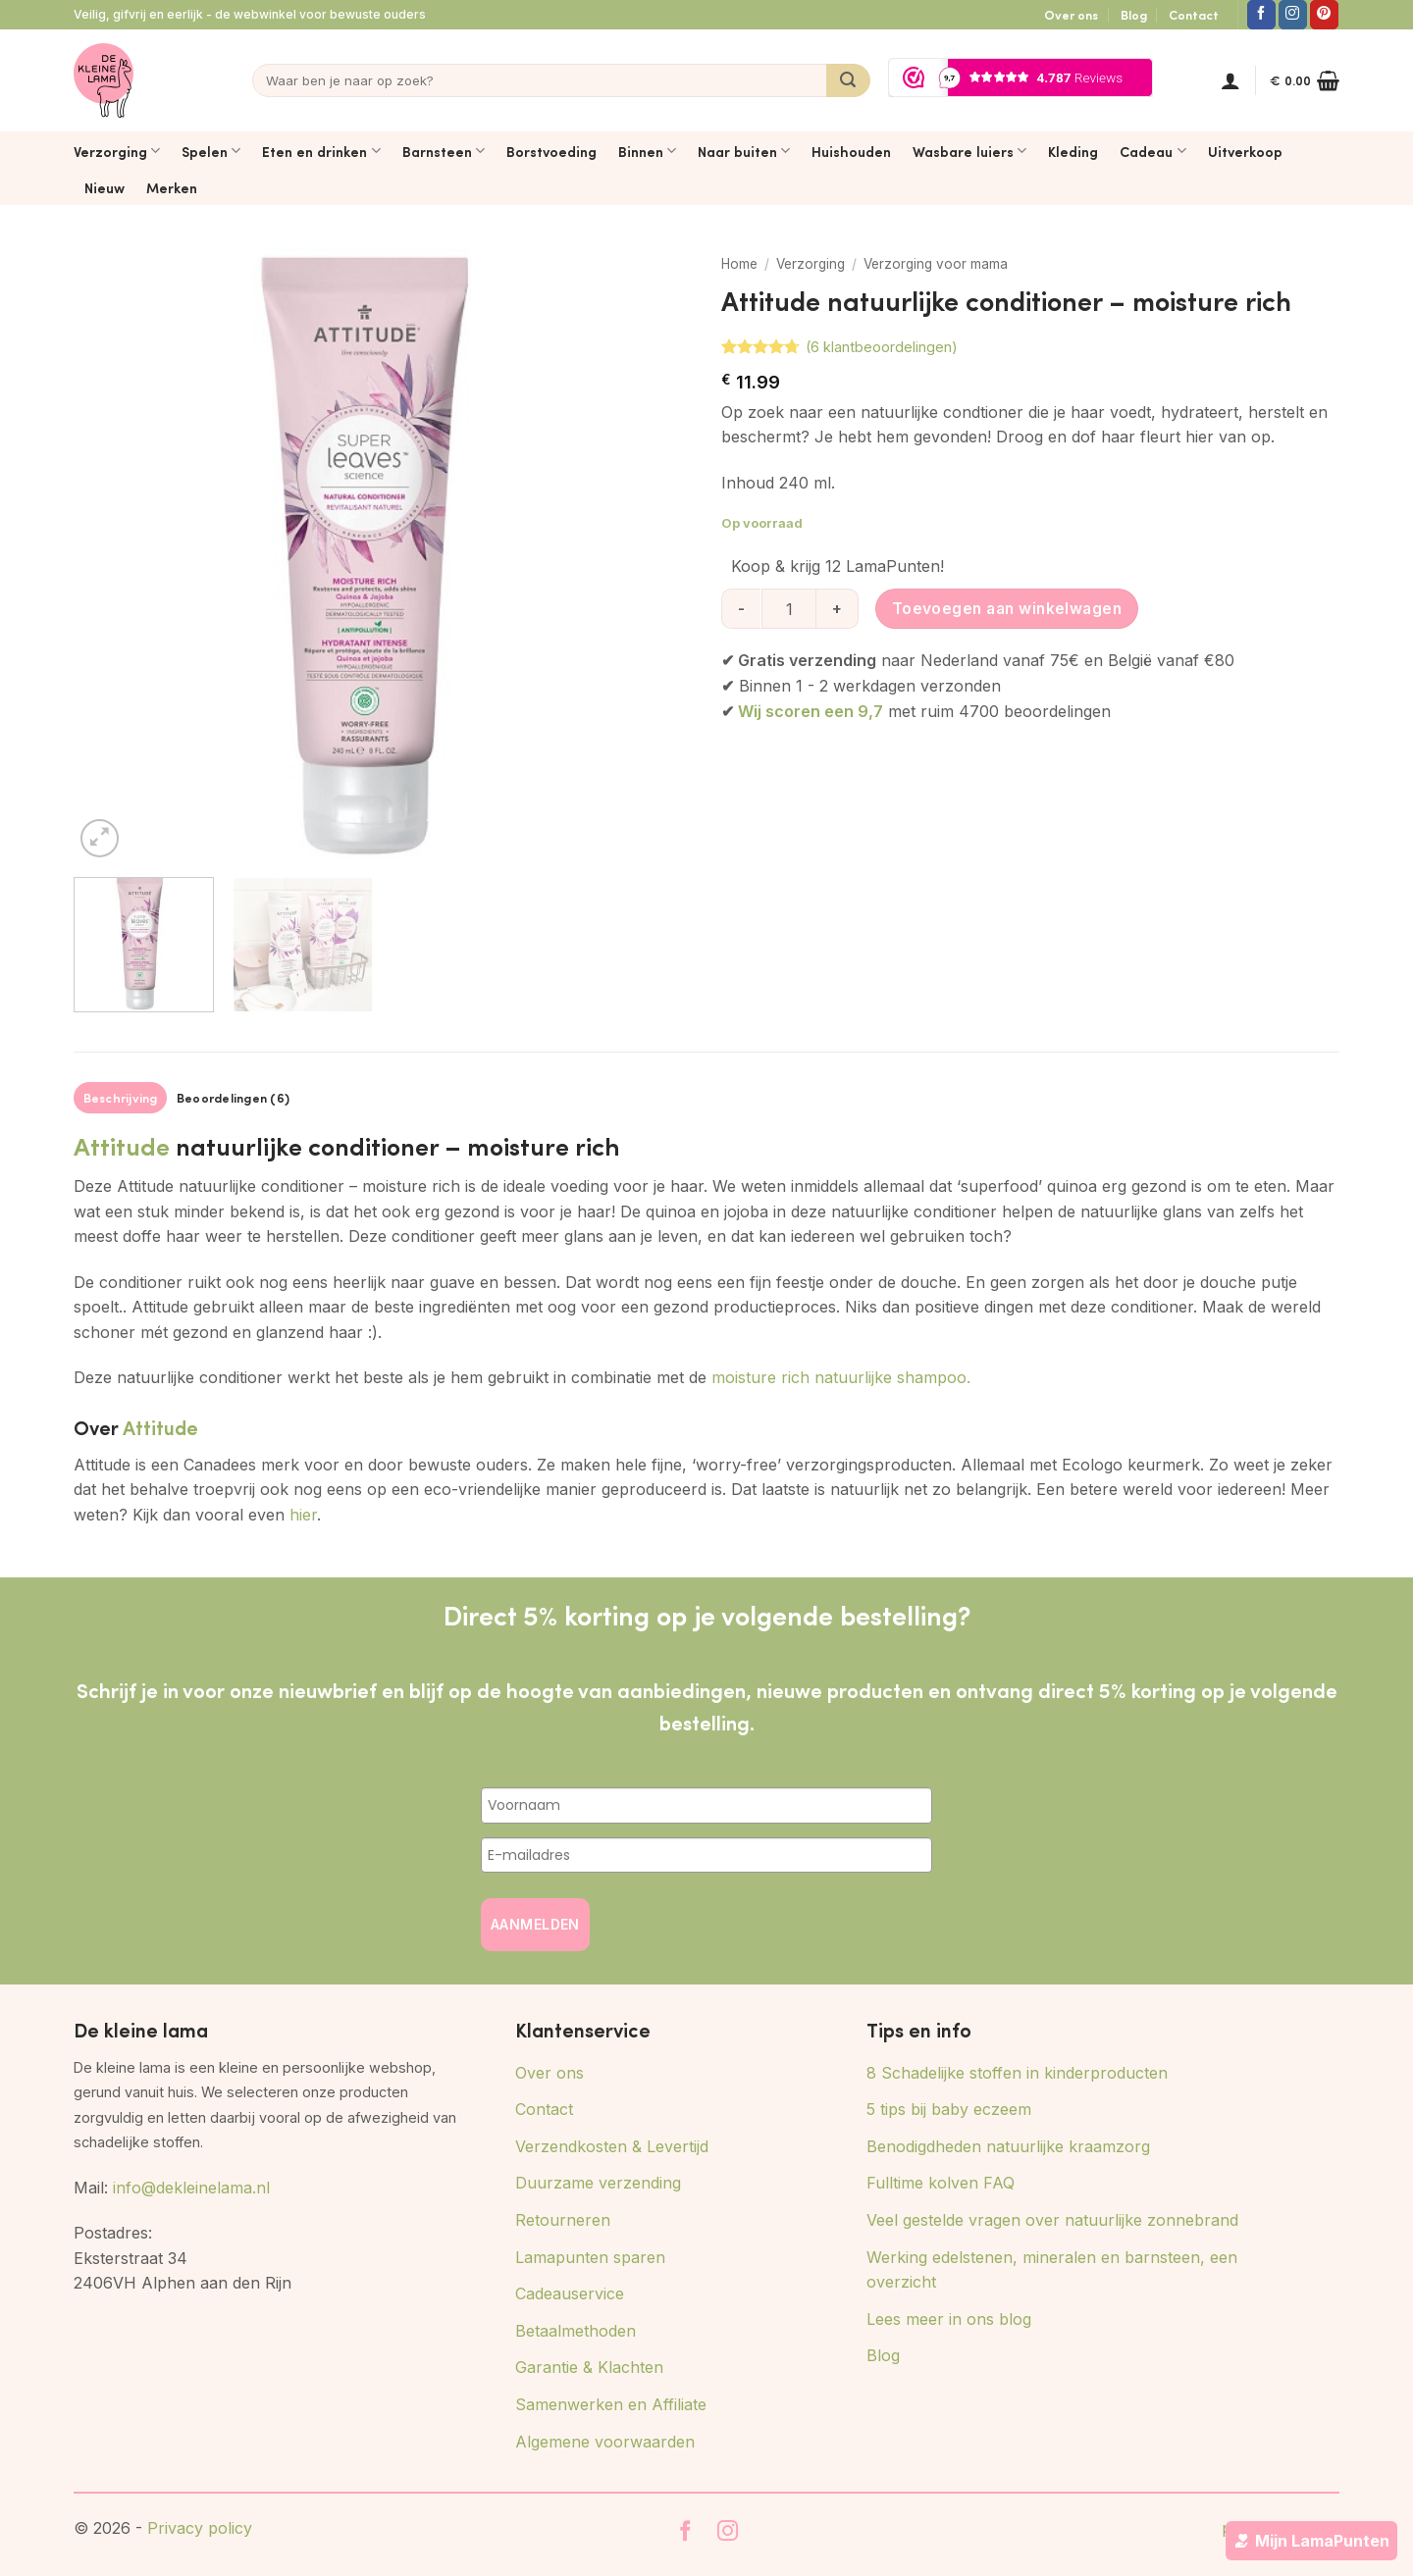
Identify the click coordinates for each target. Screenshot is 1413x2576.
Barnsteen (443, 151)
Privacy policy (199, 2528)
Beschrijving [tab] (120, 1098)
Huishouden (851, 151)
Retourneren (562, 2220)
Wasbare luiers (969, 151)
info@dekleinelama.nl (191, 2187)
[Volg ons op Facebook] (1261, 14)
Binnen (647, 151)
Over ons (1071, 15)
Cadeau (1152, 151)
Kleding (1073, 151)
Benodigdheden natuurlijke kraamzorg (1008, 2146)
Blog (1134, 15)
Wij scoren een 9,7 (810, 711)
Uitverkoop (1245, 151)
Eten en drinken (321, 151)
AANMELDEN (535, 1924)
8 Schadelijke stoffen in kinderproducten (1017, 2073)
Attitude (122, 1145)
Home (739, 264)
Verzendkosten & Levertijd (611, 2146)
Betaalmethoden (575, 2331)
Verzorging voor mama (936, 264)
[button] (1230, 80)
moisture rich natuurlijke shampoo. (840, 1377)
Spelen (211, 151)
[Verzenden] (848, 80)
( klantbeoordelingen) (882, 346)
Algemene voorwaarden (605, 2441)
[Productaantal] (788, 608)
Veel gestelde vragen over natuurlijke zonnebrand (1052, 2220)
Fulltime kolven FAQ (940, 2182)
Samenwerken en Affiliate (610, 2404)
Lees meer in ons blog (948, 2319)
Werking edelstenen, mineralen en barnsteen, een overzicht (1051, 2270)
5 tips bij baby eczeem (948, 2109)
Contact (1194, 15)
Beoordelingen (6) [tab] (233, 1098)
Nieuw (104, 187)
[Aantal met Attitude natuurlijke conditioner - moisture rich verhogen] (837, 608)
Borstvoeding (551, 151)
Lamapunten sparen (590, 2257)
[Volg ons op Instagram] (1293, 14)
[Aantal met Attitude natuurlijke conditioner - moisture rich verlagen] (740, 608)
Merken (171, 187)
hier (303, 1514)
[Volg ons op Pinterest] (1324, 14)
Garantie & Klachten (589, 2367)
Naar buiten (744, 151)
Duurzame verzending (598, 2182)
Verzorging (117, 151)
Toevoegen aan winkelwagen (1007, 608)
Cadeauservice (569, 2293)
